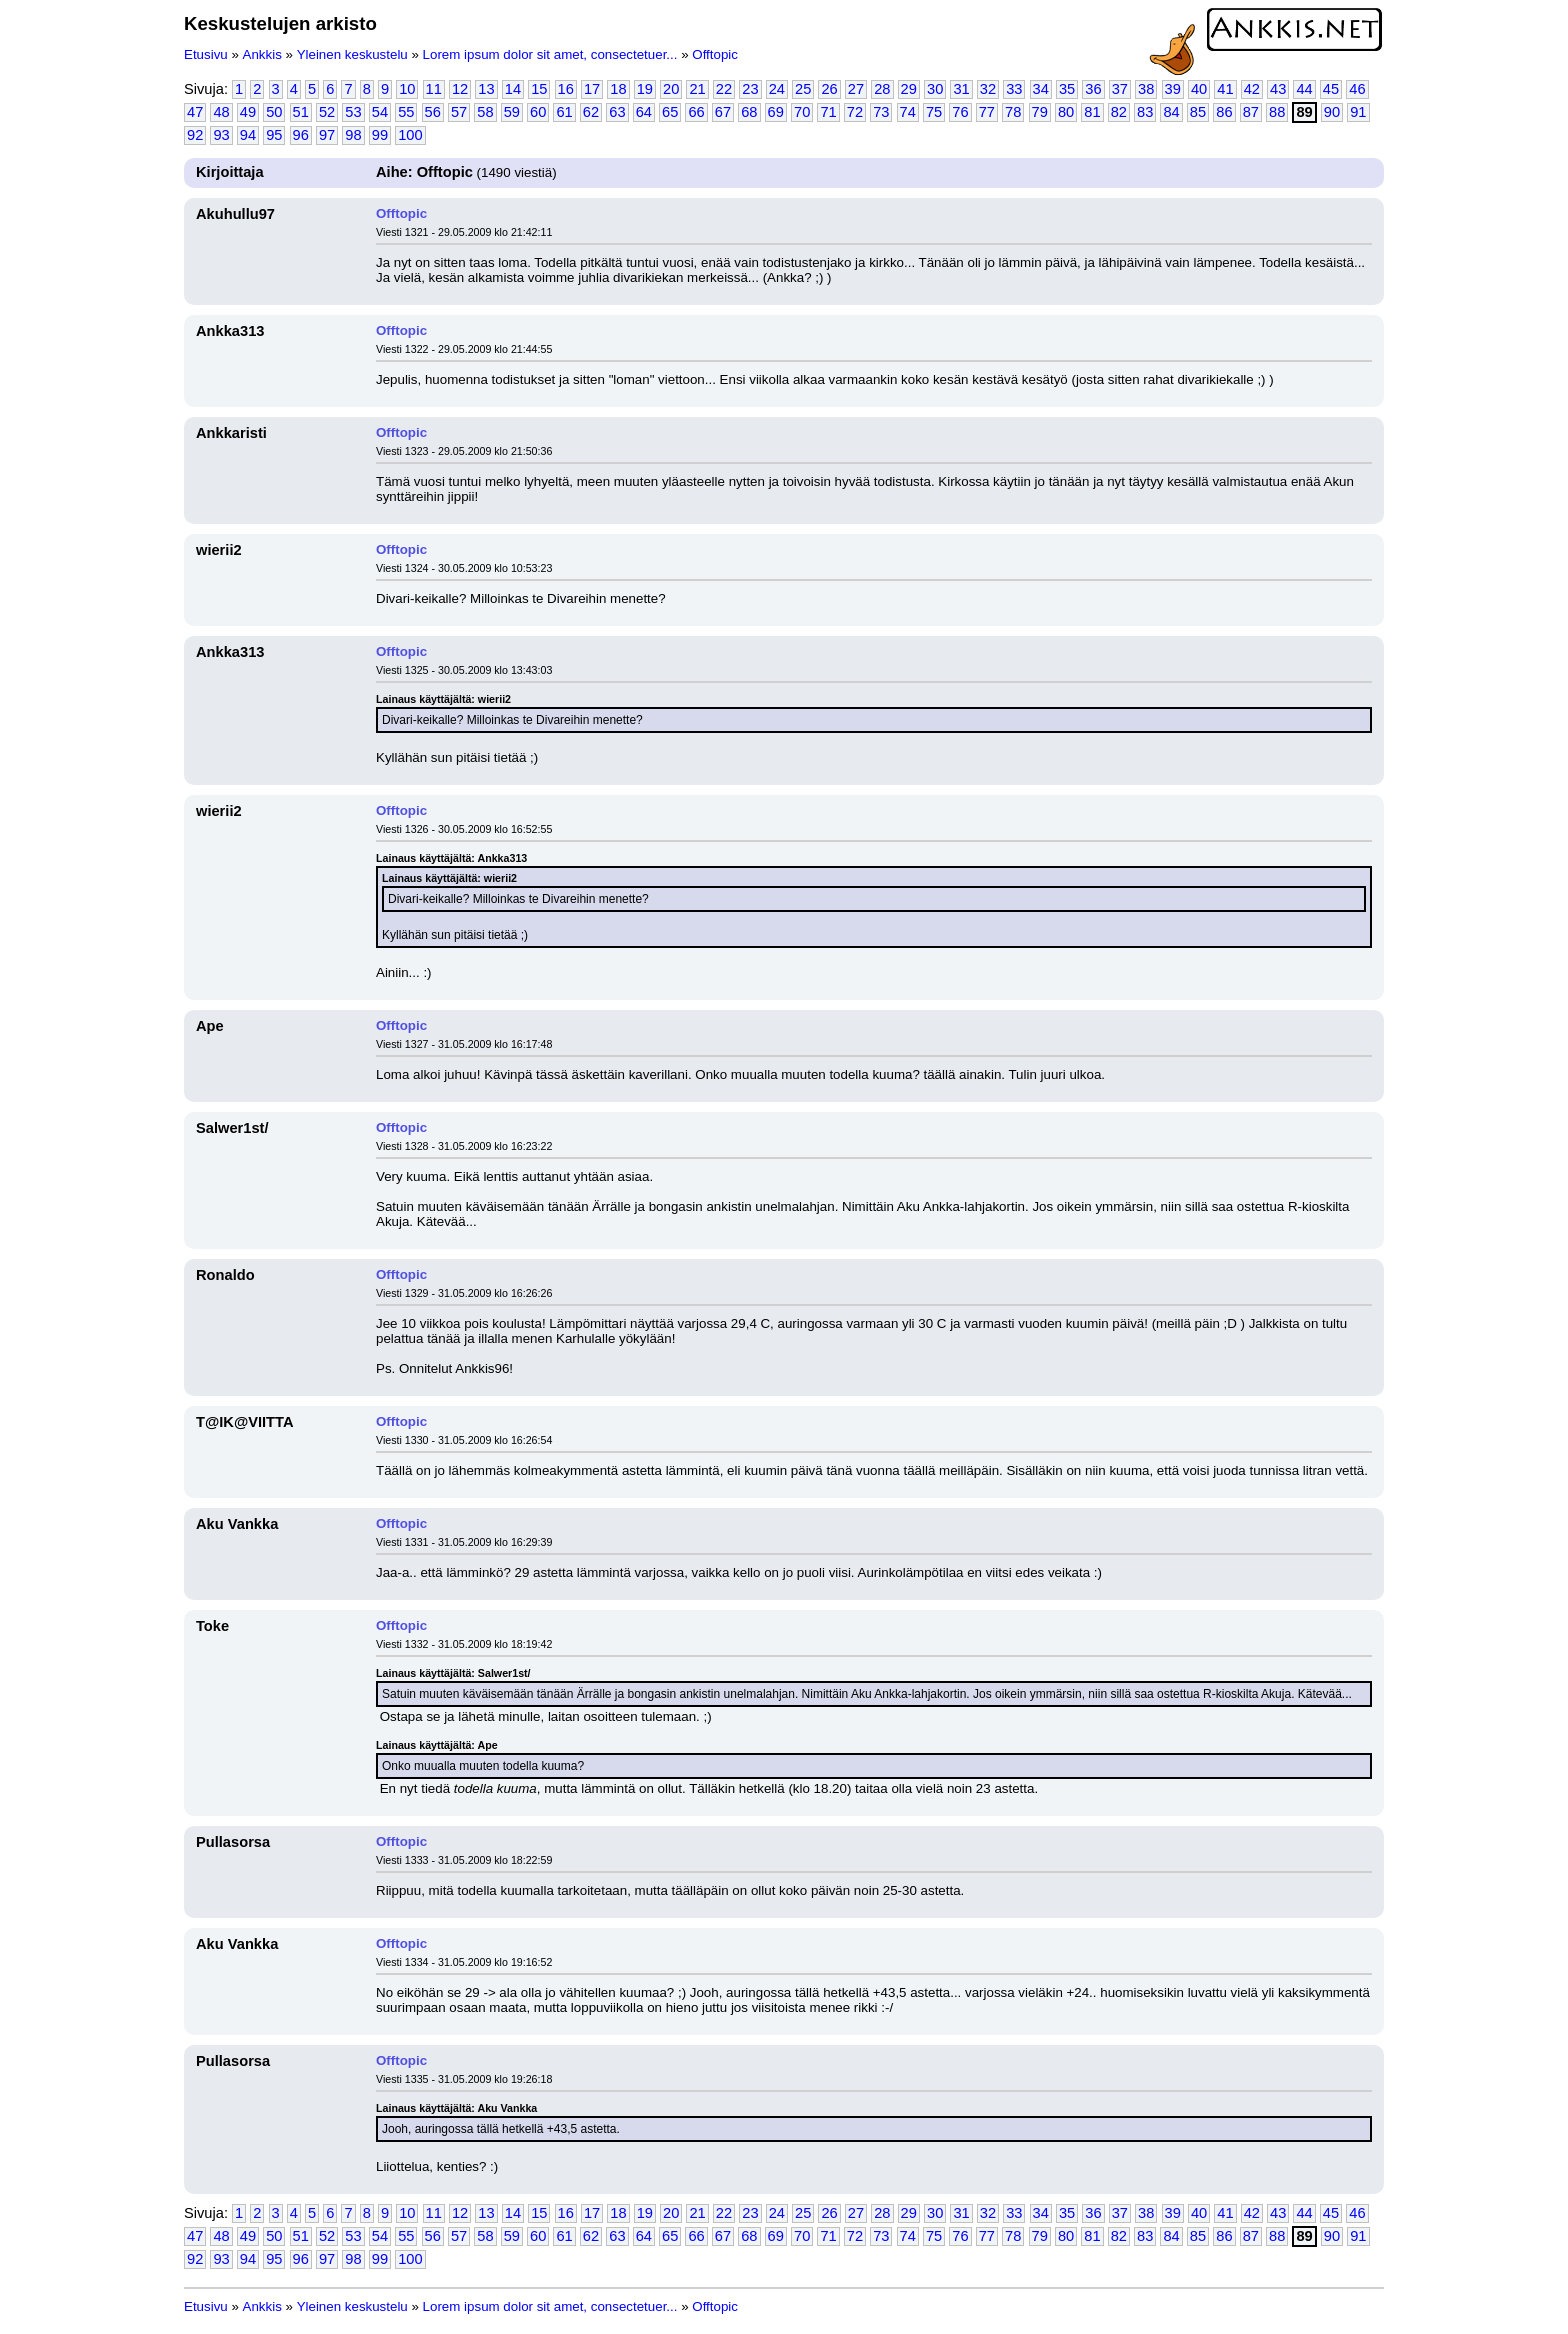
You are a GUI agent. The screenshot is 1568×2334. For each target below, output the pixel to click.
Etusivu (206, 54)
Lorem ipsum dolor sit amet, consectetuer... (550, 54)
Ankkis (262, 54)
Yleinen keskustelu (352, 54)
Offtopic (715, 54)
